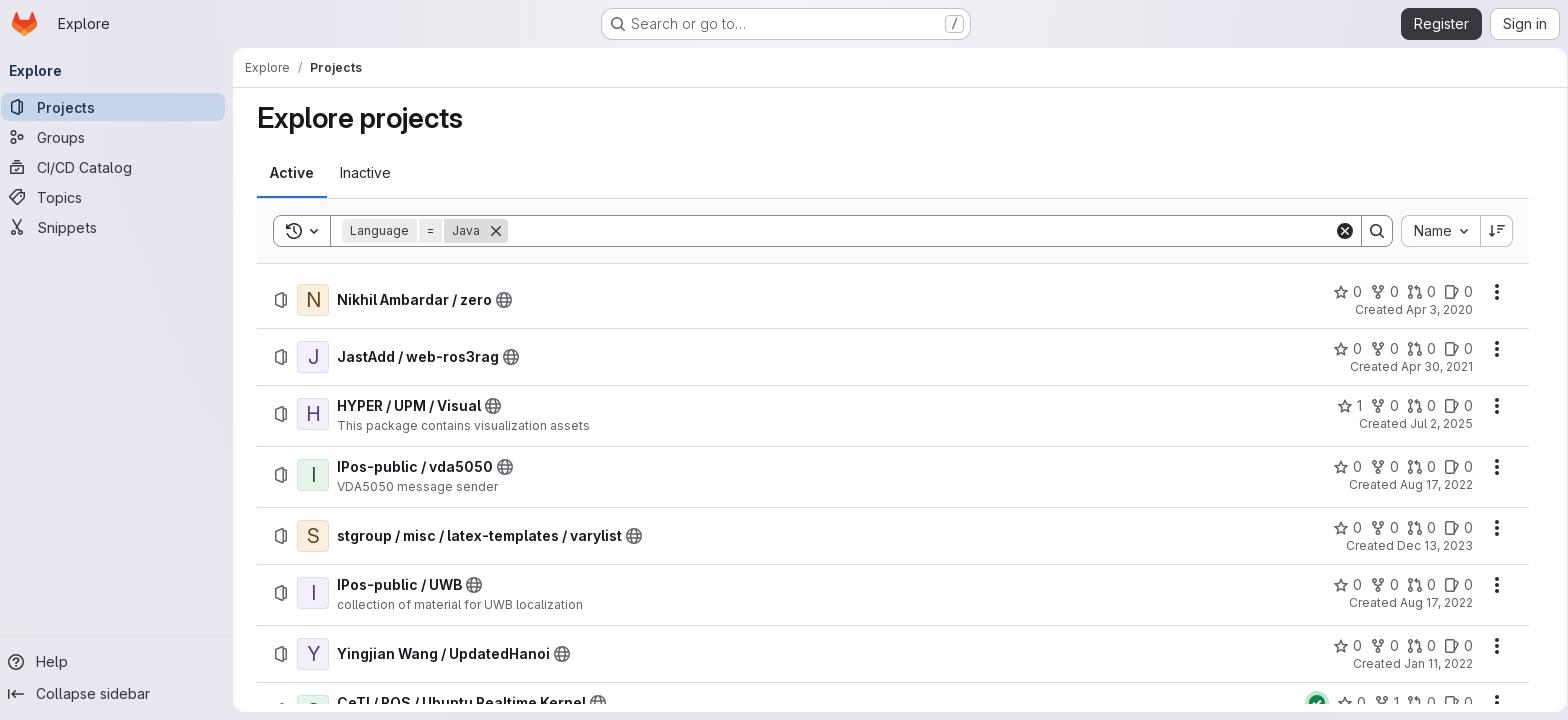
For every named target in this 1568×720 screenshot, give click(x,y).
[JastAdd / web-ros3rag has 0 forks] (1384, 349)
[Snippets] (120, 227)
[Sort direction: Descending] (1497, 231)
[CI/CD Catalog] (120, 167)
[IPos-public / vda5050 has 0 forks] (1384, 467)
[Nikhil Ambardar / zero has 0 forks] (1384, 292)
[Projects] (120, 107)
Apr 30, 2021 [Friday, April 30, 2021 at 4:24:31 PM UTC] (1437, 366)
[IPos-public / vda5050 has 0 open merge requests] (1421, 467)
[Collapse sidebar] (120, 694)
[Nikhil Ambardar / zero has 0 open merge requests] (1421, 292)
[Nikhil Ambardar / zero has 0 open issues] (1458, 292)
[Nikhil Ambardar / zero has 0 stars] (1347, 292)
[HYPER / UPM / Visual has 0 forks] (1384, 406)
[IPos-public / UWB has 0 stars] (1347, 585)
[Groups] (120, 137)
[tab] (292, 173)
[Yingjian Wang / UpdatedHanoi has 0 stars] (1347, 646)
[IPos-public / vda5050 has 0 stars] (1347, 467)
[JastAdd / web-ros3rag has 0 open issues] (1458, 349)
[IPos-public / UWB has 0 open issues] (1458, 585)
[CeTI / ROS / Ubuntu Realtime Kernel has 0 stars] (1351, 703)
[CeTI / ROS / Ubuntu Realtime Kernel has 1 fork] (1386, 703)
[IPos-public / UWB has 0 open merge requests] (1421, 585)
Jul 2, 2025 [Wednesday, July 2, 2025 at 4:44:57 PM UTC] (1441, 423)
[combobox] (1440, 231)
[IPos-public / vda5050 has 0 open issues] (1458, 467)
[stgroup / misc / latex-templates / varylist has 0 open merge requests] (1421, 528)
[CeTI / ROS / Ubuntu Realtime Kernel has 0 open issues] (1458, 703)
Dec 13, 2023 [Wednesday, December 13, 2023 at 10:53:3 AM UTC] (1435, 545)
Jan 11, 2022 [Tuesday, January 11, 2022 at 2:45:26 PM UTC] (1438, 663)
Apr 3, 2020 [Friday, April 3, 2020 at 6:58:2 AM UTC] (1439, 309)
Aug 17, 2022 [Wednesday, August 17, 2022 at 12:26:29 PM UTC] (1436, 484)
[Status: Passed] (1317, 703)
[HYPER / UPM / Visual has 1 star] (1349, 406)
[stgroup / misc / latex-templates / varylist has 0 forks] (1384, 528)
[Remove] (496, 231)
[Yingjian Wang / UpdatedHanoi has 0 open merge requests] (1421, 646)
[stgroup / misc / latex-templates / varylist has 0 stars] (1347, 528)
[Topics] (120, 197)
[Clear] (1345, 231)
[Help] (120, 662)
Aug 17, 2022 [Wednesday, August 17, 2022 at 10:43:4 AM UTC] (1436, 602)
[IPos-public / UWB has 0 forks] (1384, 585)
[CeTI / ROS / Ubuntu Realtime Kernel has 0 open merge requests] (1421, 703)
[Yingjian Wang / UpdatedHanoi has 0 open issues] (1458, 646)
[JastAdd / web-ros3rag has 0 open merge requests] (1421, 349)
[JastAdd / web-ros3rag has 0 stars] (1347, 349)
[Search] (921, 231)
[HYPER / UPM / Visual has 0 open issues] (1458, 406)
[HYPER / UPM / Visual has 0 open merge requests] (1421, 406)
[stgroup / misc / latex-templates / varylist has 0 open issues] (1458, 528)
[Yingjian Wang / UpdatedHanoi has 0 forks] (1384, 646)
